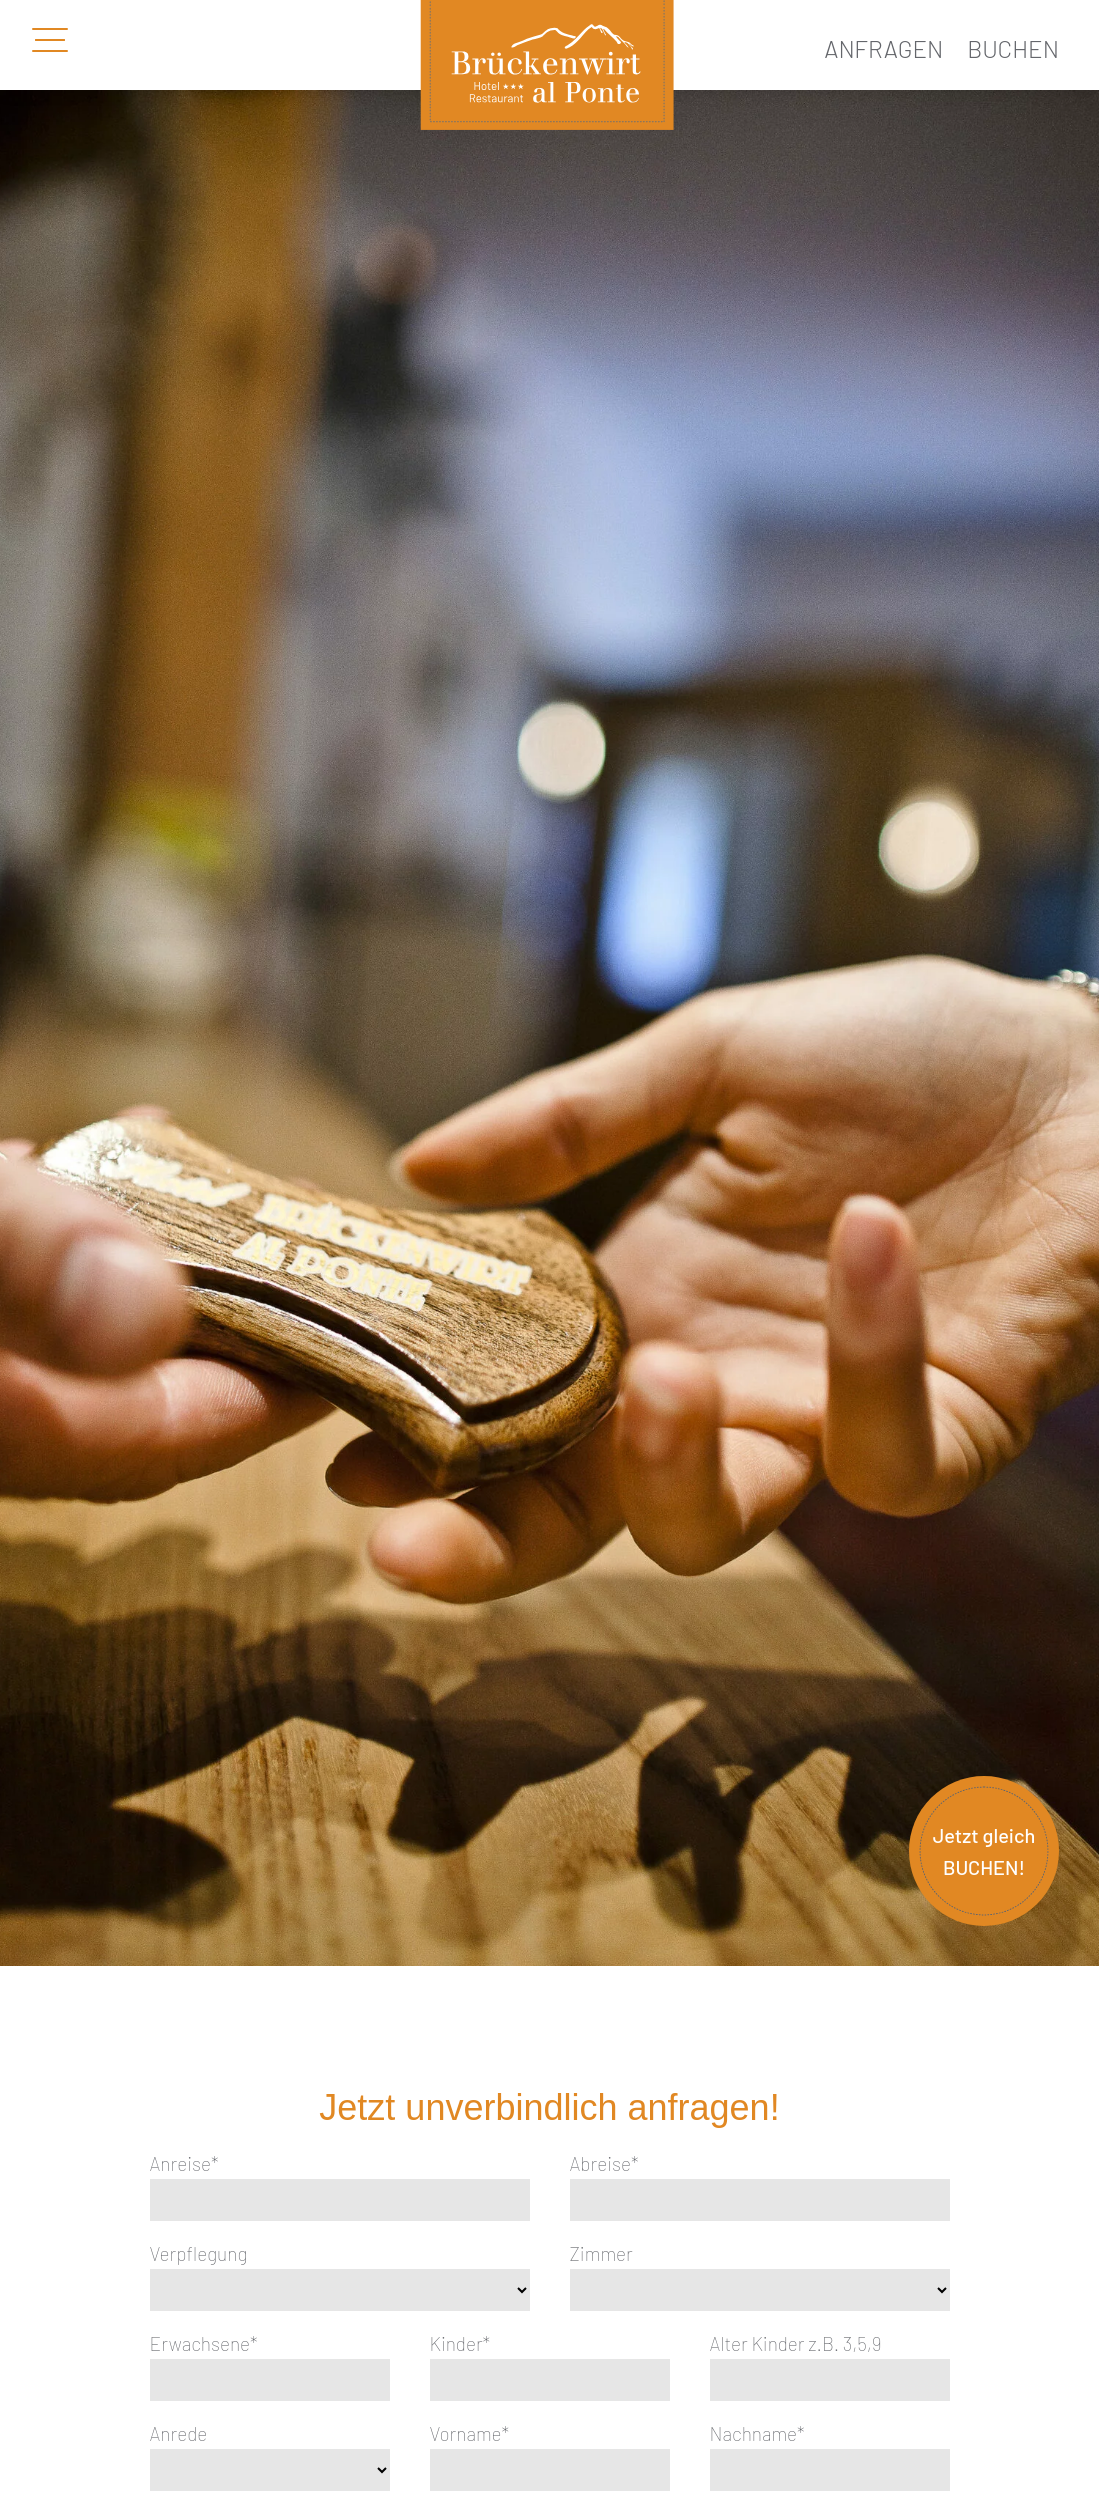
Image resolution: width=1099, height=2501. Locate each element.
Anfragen (883, 48)
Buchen (1013, 48)
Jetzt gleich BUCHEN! (984, 1851)
